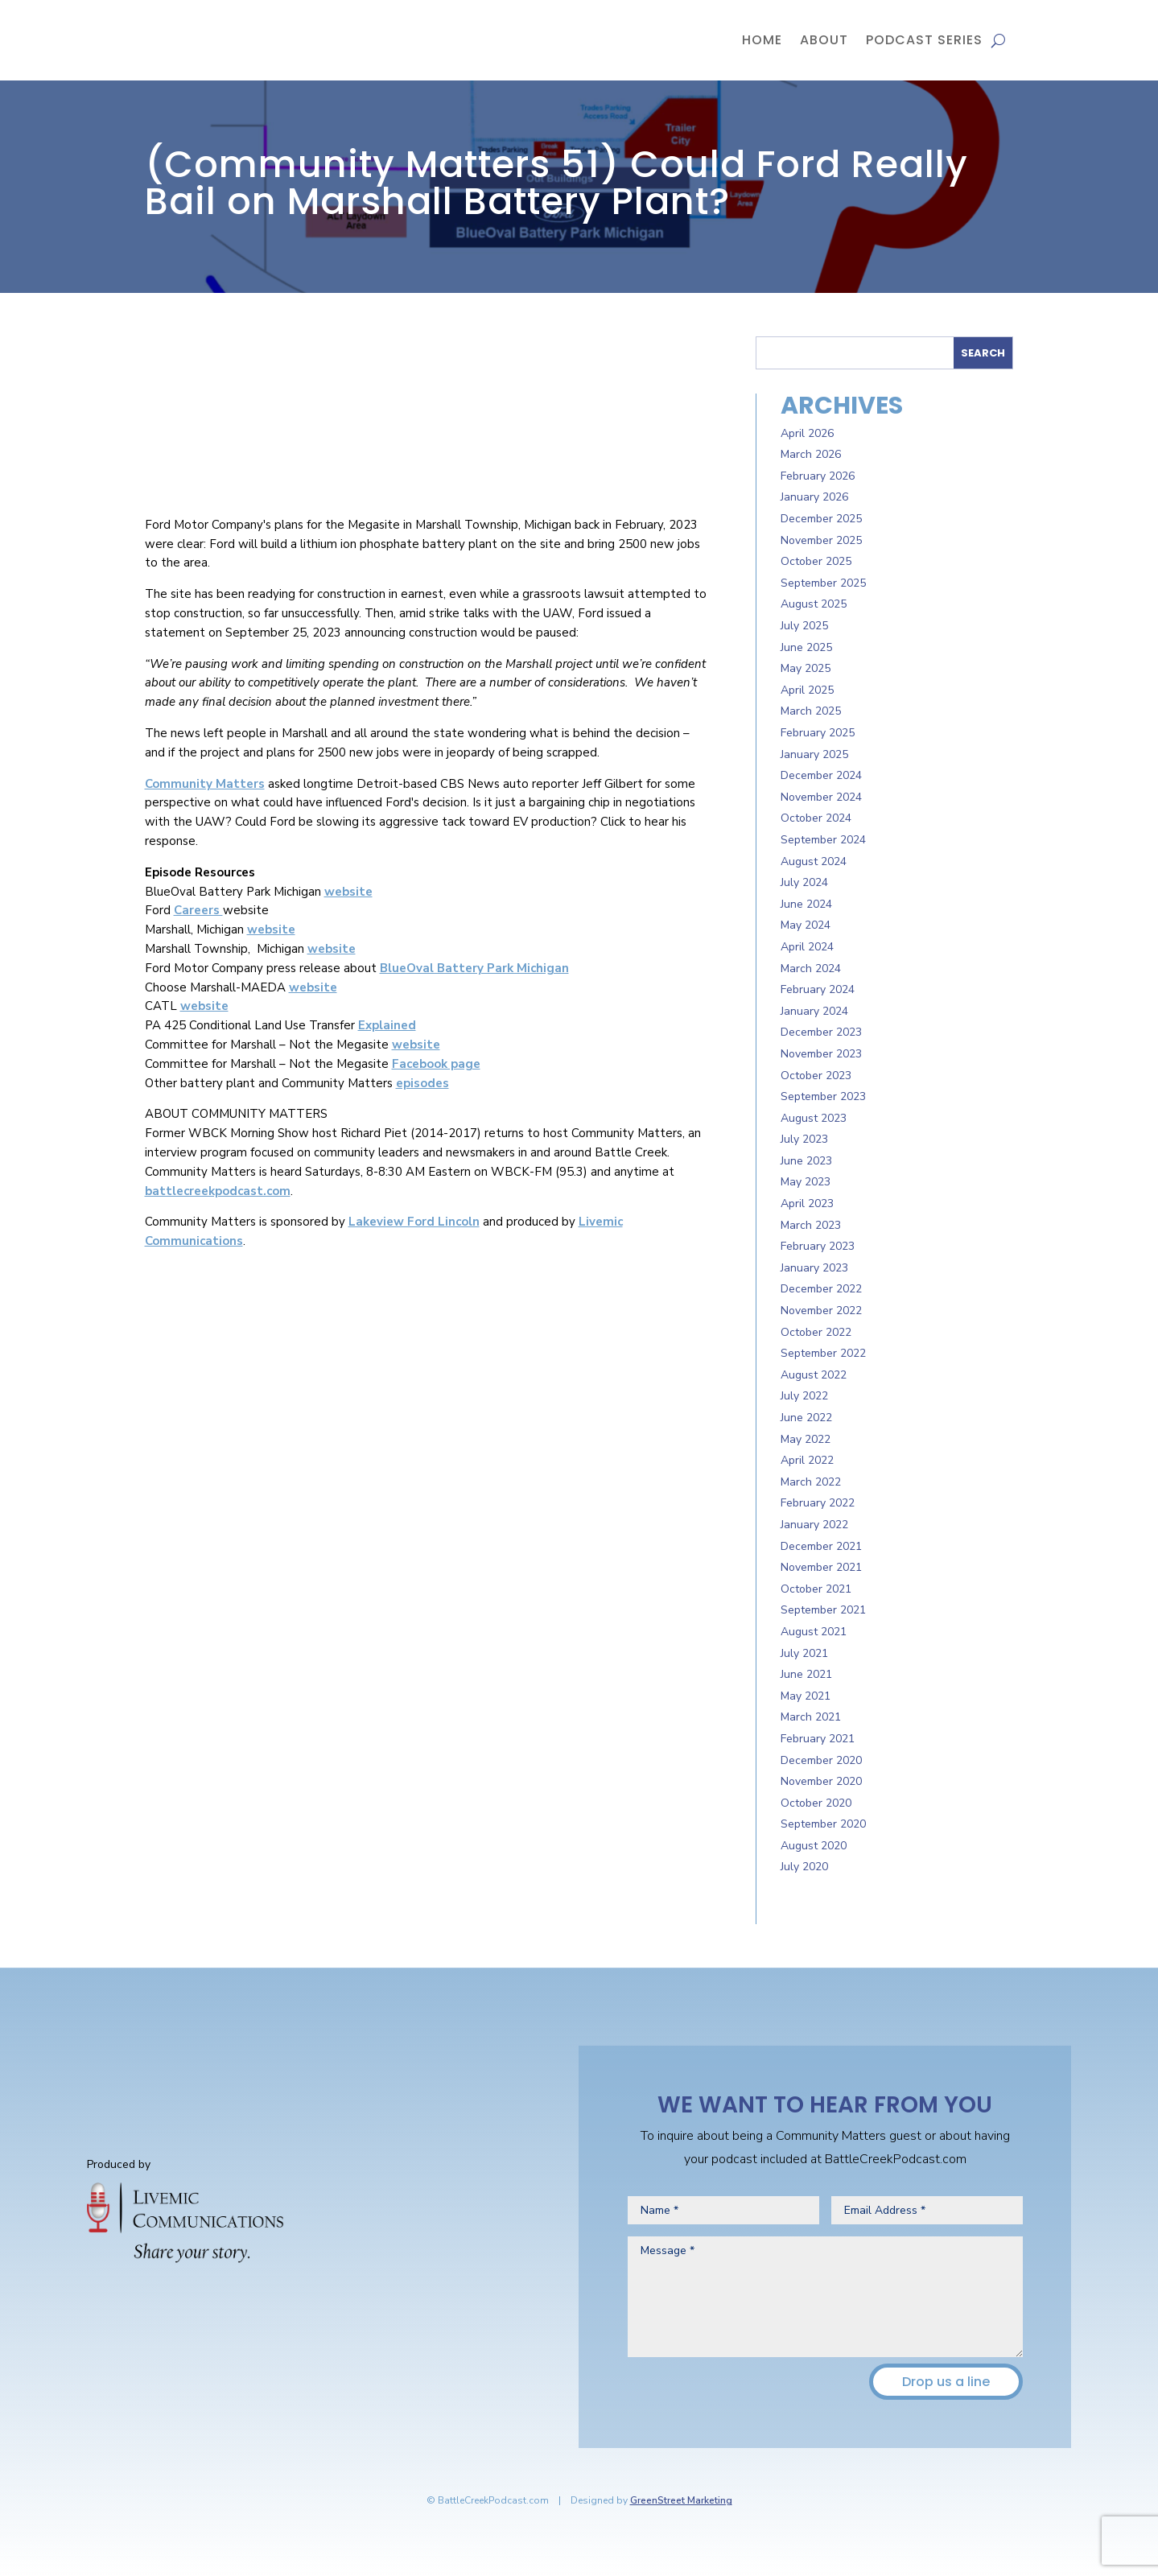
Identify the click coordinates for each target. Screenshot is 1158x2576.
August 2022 (814, 1375)
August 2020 (814, 1845)
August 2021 (814, 1631)
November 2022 (821, 1310)
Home (762, 40)
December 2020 (821, 1760)
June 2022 (806, 1417)
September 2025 (823, 583)
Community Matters (205, 784)
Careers (198, 910)
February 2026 (818, 476)
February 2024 (818, 989)
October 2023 (816, 1075)
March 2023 (811, 1225)
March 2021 (811, 1717)
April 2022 (807, 1460)
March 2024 (811, 968)
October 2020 (816, 1803)
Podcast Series (924, 40)
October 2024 (816, 818)
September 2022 (823, 1353)
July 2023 (804, 1139)
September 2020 (823, 1824)
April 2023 (807, 1203)
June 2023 (806, 1160)
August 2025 (814, 604)
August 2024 (814, 861)
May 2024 (805, 925)
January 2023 (814, 1268)
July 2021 (804, 1653)
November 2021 (821, 1567)
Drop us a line (946, 2381)
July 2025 (804, 625)
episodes (422, 1083)
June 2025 (806, 647)
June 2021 (806, 1674)
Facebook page (436, 1064)
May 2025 (805, 668)
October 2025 (816, 561)
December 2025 (821, 518)
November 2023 (821, 1053)
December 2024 (821, 775)
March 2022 (811, 1482)
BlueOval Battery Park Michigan (474, 968)
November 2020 (821, 1781)
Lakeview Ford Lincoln (414, 1222)
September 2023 (823, 1096)
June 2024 (806, 904)
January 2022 (814, 1524)
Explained (387, 1025)
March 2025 (811, 711)
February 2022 (818, 1503)
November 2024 (821, 797)
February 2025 (818, 732)
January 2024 (814, 1011)
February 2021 (818, 1738)
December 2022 (821, 1288)
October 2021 (816, 1589)
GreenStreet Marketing (681, 2500)
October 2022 (816, 1332)
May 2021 (805, 1696)
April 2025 (807, 690)
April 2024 (807, 946)
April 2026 (807, 433)
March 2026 (811, 454)
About (824, 40)
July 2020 (804, 1866)
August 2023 (814, 1118)
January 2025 (814, 754)
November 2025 (821, 540)
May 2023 (805, 1181)
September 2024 (823, 839)
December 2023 (821, 1032)
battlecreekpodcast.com (218, 1191)
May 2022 (805, 1439)
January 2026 (814, 497)
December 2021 (821, 1546)
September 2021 (823, 1610)
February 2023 (818, 1246)
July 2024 (804, 882)
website (348, 892)
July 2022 (804, 1395)
